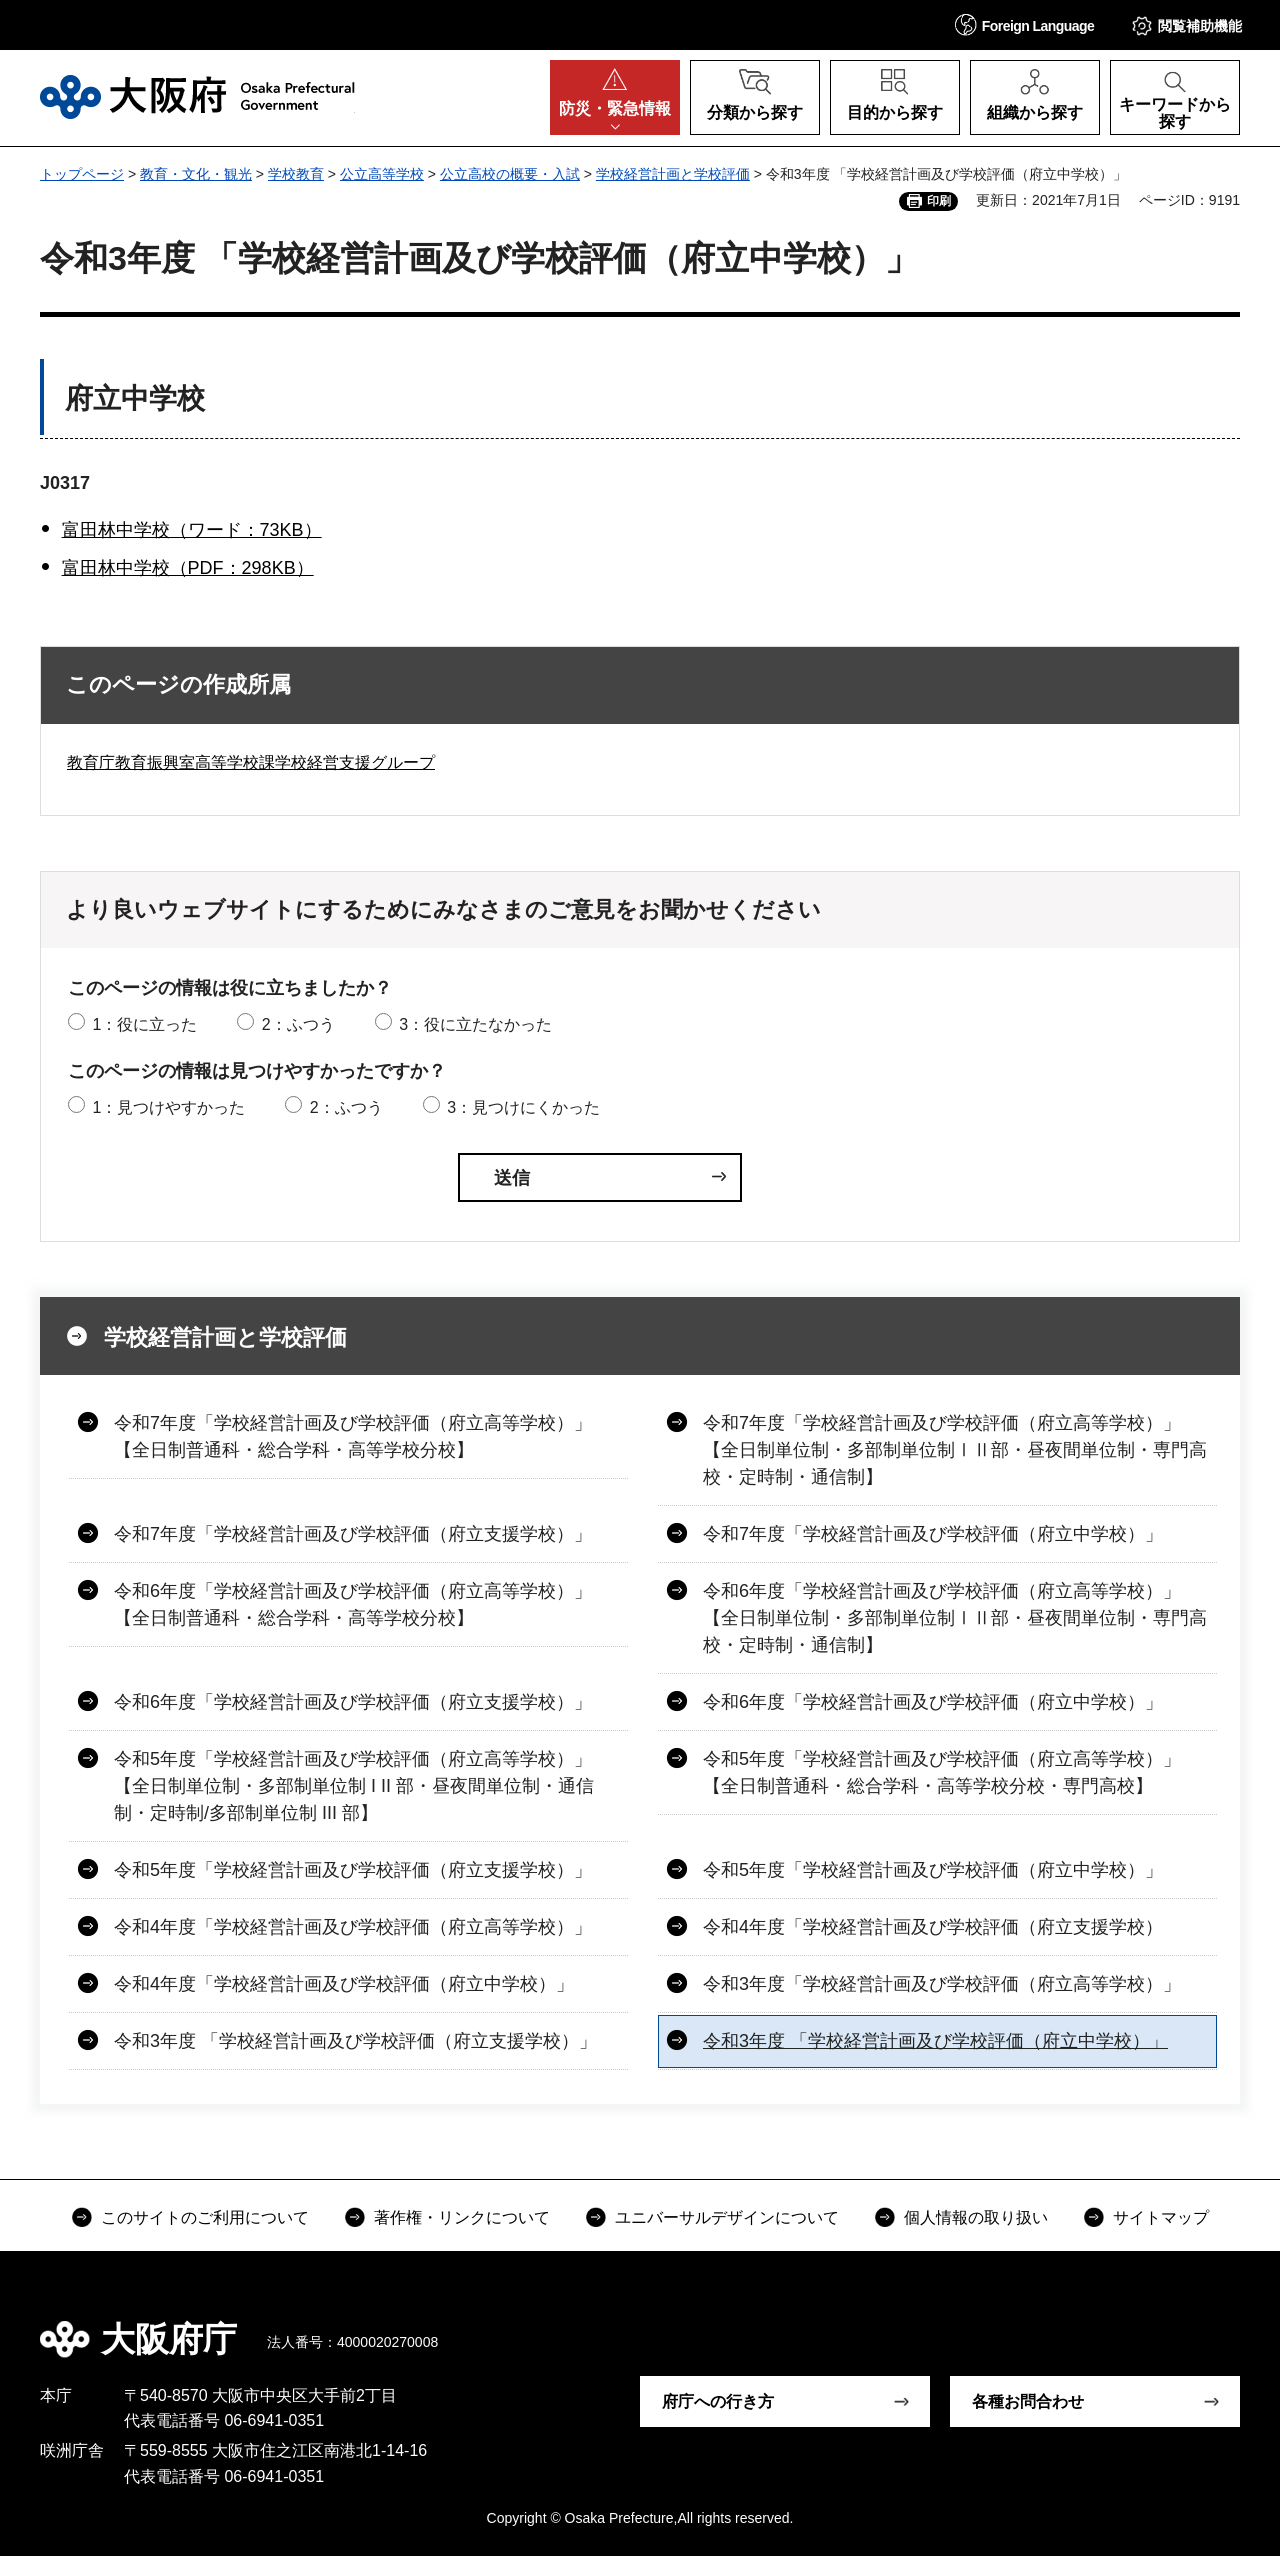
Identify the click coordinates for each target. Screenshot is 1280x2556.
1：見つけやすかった (168, 1107)
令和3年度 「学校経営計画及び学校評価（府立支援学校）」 (355, 2041)
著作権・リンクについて (462, 2217)
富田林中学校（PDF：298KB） (188, 568)
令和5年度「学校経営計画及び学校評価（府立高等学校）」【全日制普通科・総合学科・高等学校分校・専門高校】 (942, 1772)
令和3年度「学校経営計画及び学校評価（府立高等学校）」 (942, 1984)
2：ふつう (298, 1024)
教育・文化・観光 (196, 174)
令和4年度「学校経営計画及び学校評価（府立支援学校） (933, 1927)
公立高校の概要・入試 (510, 174)
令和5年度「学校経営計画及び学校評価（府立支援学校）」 (353, 1870)
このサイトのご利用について (205, 2217)
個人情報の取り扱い (976, 2217)
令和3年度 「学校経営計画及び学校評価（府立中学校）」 (935, 2041)
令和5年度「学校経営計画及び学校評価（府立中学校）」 (933, 1870)
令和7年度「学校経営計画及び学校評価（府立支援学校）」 (353, 1534)
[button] (1025, 24)
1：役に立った (144, 1024)
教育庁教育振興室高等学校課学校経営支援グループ (251, 762)
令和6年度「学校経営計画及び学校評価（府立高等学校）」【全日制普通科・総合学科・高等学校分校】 (353, 1604)
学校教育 (296, 174)
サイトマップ (1161, 2217)
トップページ (82, 174)
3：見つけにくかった (523, 1107)
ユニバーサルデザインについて (727, 2217)
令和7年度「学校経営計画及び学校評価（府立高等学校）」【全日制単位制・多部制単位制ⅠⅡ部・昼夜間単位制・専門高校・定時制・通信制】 (955, 1450)
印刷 (939, 201)
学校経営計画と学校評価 (673, 174)
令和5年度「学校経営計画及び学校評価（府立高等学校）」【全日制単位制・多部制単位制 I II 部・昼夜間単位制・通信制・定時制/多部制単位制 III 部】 (354, 1786)
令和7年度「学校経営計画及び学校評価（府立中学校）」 (933, 1534)
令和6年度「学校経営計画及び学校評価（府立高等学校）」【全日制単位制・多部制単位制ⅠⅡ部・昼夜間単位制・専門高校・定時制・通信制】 (955, 1618)
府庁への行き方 (718, 2401)
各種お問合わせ (1028, 2401)
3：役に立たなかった (475, 1024)
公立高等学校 (382, 174)
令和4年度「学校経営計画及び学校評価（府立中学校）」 (344, 1984)
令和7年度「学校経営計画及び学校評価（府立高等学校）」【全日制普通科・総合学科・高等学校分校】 (353, 1436)
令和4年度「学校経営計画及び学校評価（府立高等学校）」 (353, 1927)
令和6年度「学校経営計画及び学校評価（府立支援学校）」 (353, 1702)
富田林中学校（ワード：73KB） (192, 530)
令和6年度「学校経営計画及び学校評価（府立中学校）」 (933, 1702)
